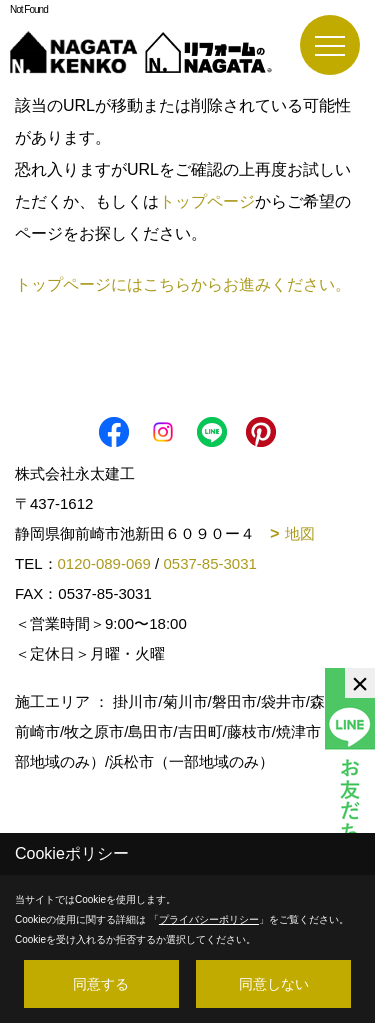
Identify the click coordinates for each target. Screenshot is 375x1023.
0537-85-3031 (209, 563)
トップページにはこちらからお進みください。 (183, 284)
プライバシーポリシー (209, 919)
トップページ (207, 201)
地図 (300, 533)
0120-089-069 (104, 563)
